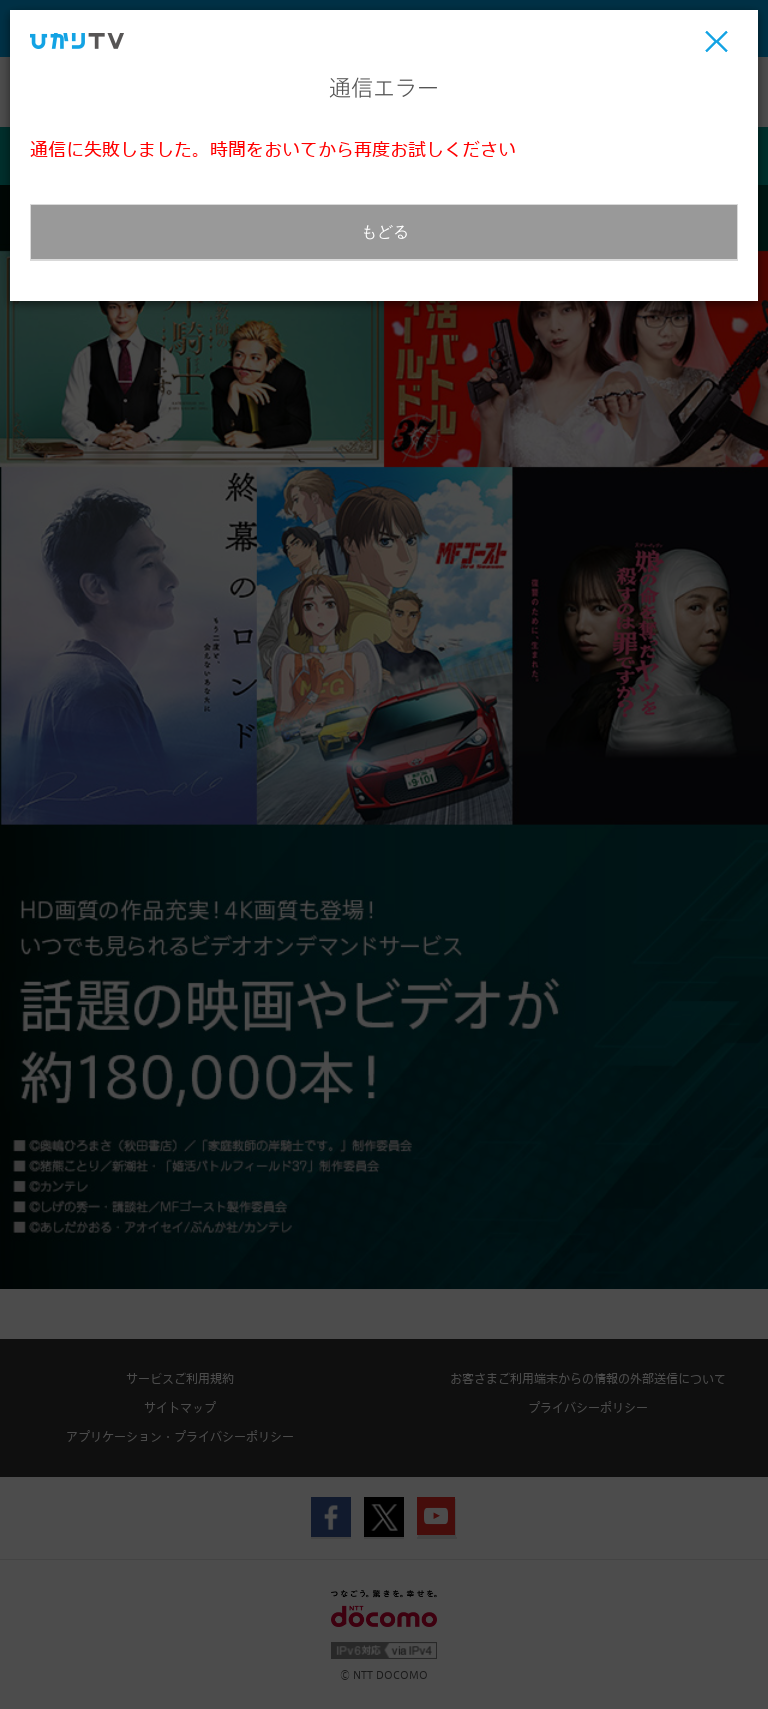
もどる (385, 231)
